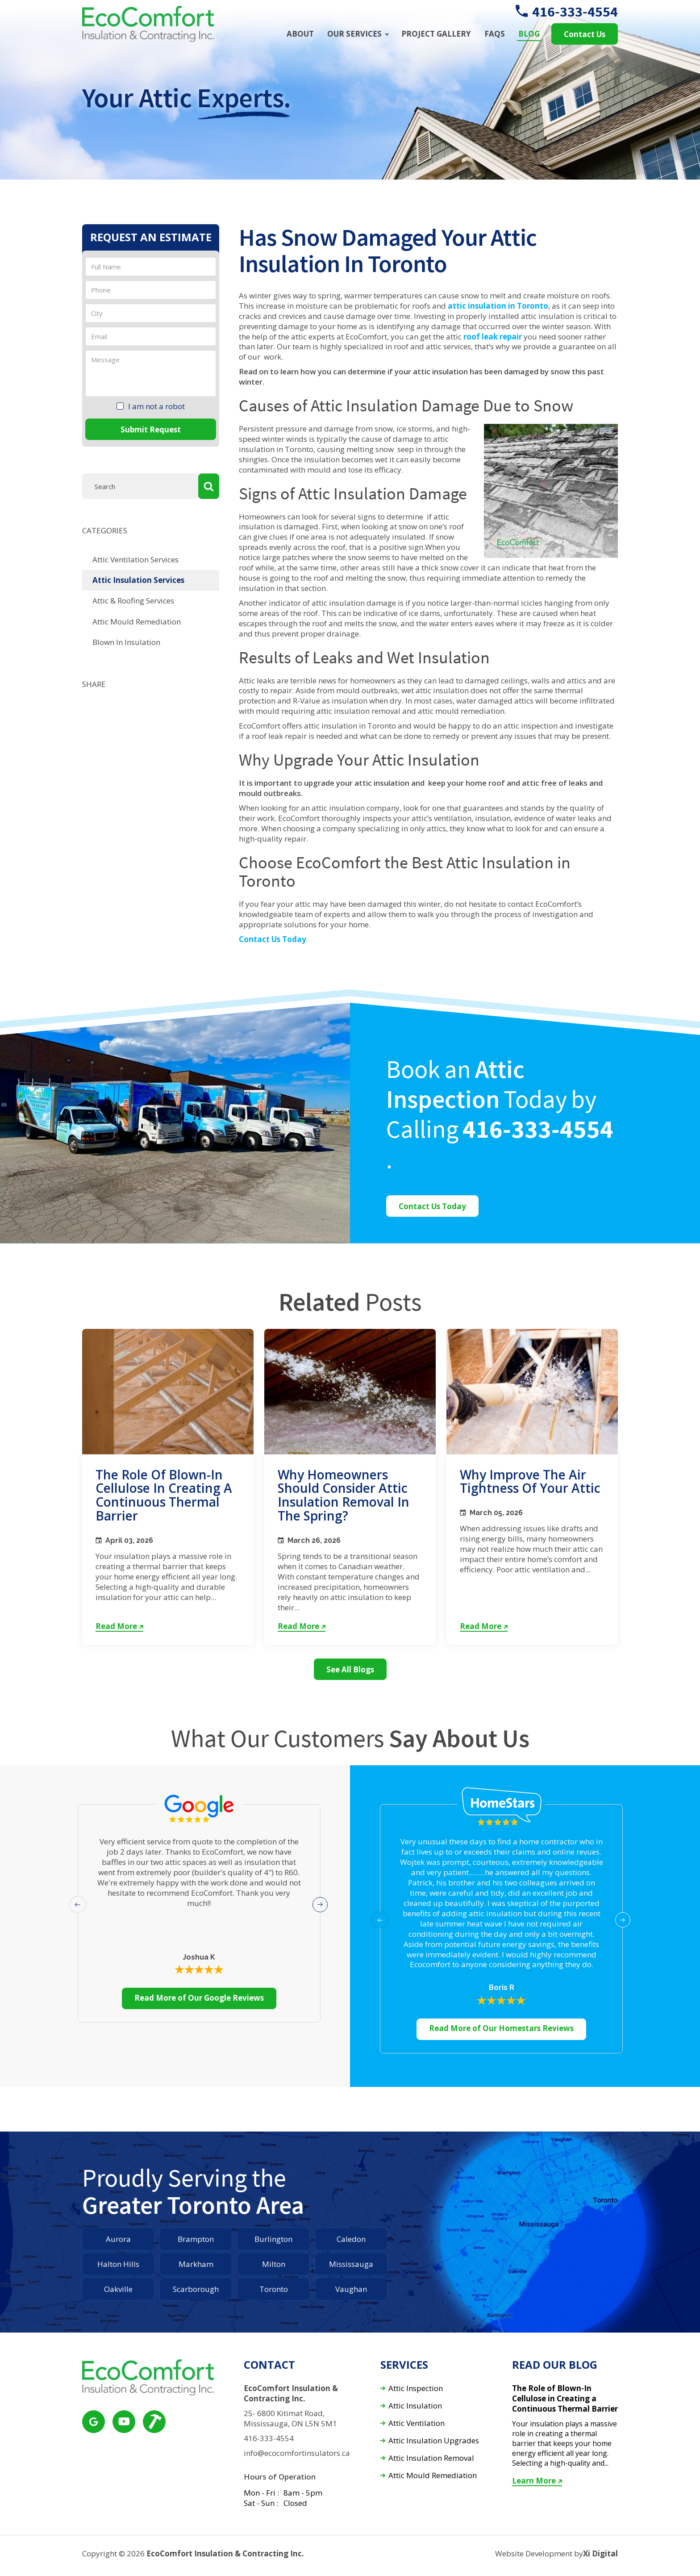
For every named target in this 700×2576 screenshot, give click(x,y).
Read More (119, 1626)
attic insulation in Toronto (498, 306)
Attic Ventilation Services (135, 559)
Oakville (118, 2289)
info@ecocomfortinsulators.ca (297, 2453)
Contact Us (584, 34)
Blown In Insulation (126, 642)
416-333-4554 (567, 12)
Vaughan (351, 2289)
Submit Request (151, 429)
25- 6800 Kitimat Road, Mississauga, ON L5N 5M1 (290, 2418)
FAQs (494, 34)
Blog (529, 34)
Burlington (273, 2239)
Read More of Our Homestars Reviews (501, 2028)
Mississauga (351, 2264)
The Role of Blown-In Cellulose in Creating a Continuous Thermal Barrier (164, 1495)
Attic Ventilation (416, 2423)
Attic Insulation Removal (431, 2458)
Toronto (273, 2289)
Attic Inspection (415, 2388)
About (300, 34)
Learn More (537, 2481)
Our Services (354, 34)
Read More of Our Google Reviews (199, 1998)
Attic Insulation (415, 2406)
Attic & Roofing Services (133, 600)
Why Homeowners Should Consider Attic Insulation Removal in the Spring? (343, 1495)
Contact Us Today (272, 939)
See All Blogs (350, 1669)
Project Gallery (436, 34)
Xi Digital (600, 2554)
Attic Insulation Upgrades (433, 2441)
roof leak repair (492, 337)
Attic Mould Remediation (136, 621)
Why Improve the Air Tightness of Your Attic (530, 1481)
